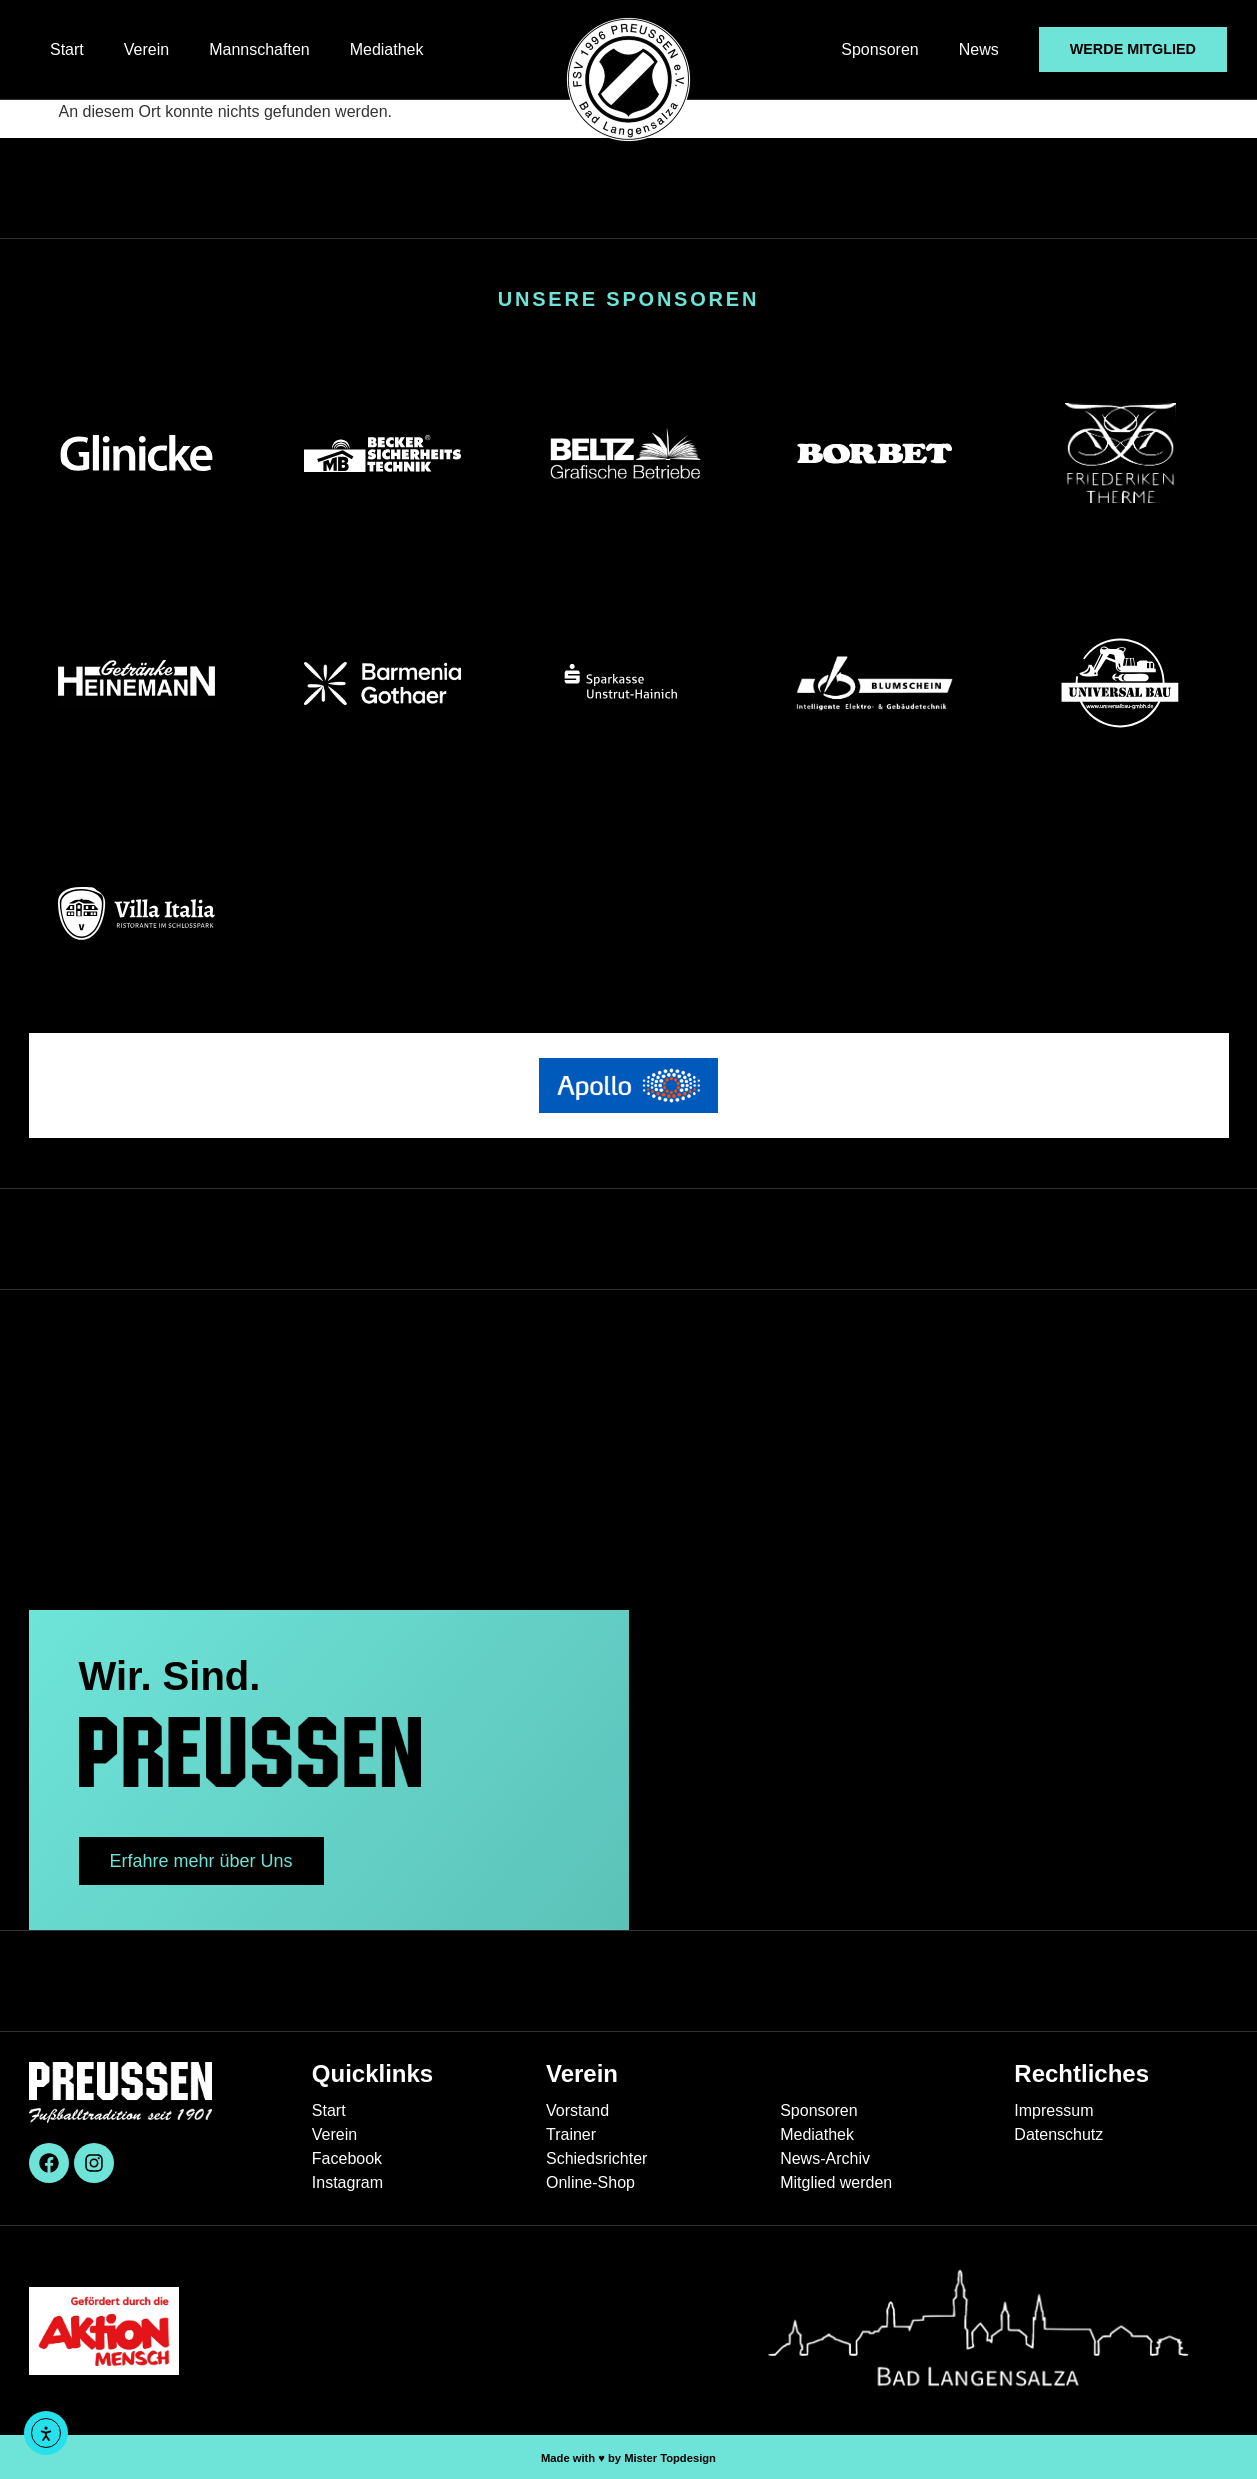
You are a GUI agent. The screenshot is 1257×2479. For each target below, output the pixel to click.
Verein (146, 49)
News (979, 49)
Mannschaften (259, 49)
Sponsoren (879, 49)
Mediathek (387, 49)
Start (67, 49)
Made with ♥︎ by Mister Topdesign (628, 2458)
